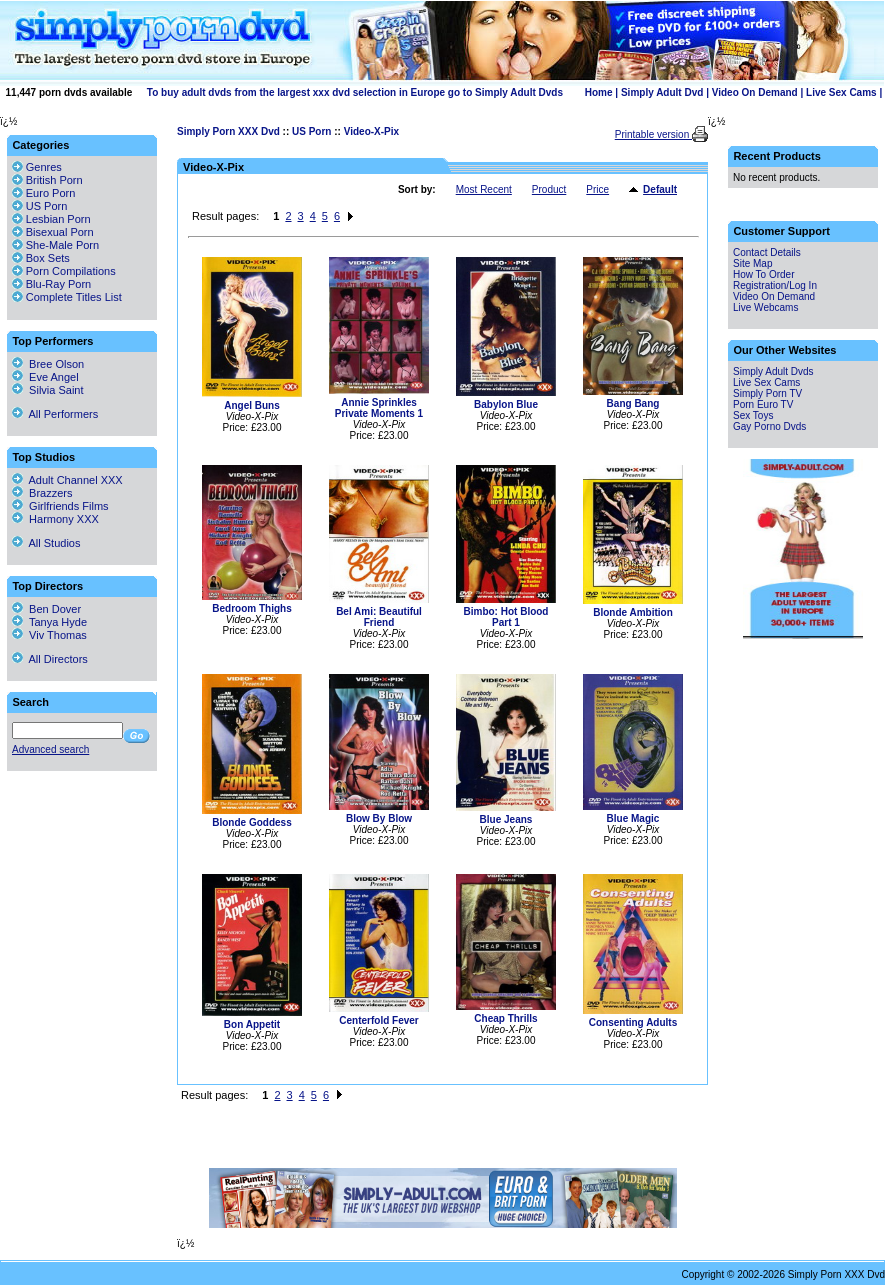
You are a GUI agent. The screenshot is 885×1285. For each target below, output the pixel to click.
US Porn (311, 131)
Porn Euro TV (763, 404)
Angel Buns (252, 405)
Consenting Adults (633, 1022)
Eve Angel (45, 377)
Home (599, 92)
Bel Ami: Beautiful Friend (379, 617)
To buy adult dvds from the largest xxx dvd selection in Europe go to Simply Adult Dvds (355, 92)
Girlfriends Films (60, 506)
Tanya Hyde (49, 622)
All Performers (55, 414)
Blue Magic (633, 818)
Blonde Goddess (251, 822)
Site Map (752, 263)
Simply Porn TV (767, 393)
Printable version (653, 134)
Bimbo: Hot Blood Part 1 (506, 617)
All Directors (50, 659)
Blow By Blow (379, 818)
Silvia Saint (48, 390)
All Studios (46, 543)
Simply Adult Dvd (662, 92)
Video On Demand (755, 92)
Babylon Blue (506, 404)
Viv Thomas (49, 635)
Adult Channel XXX (67, 480)
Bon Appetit (252, 1024)
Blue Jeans (506, 819)
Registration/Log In (775, 285)
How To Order (764, 274)
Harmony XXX (55, 519)
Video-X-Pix (371, 131)
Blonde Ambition (633, 612)
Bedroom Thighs (251, 608)
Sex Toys (753, 415)
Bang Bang (633, 403)
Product (549, 189)
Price (597, 189)
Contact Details (767, 252)
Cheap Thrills (505, 1018)
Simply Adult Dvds (773, 371)
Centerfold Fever (378, 1020)
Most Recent (484, 189)
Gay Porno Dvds (769, 426)
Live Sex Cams (841, 92)
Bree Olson (48, 364)
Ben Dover (46, 609)
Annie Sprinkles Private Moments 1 (379, 408)
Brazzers (42, 493)
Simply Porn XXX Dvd (228, 131)
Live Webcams (765, 307)
